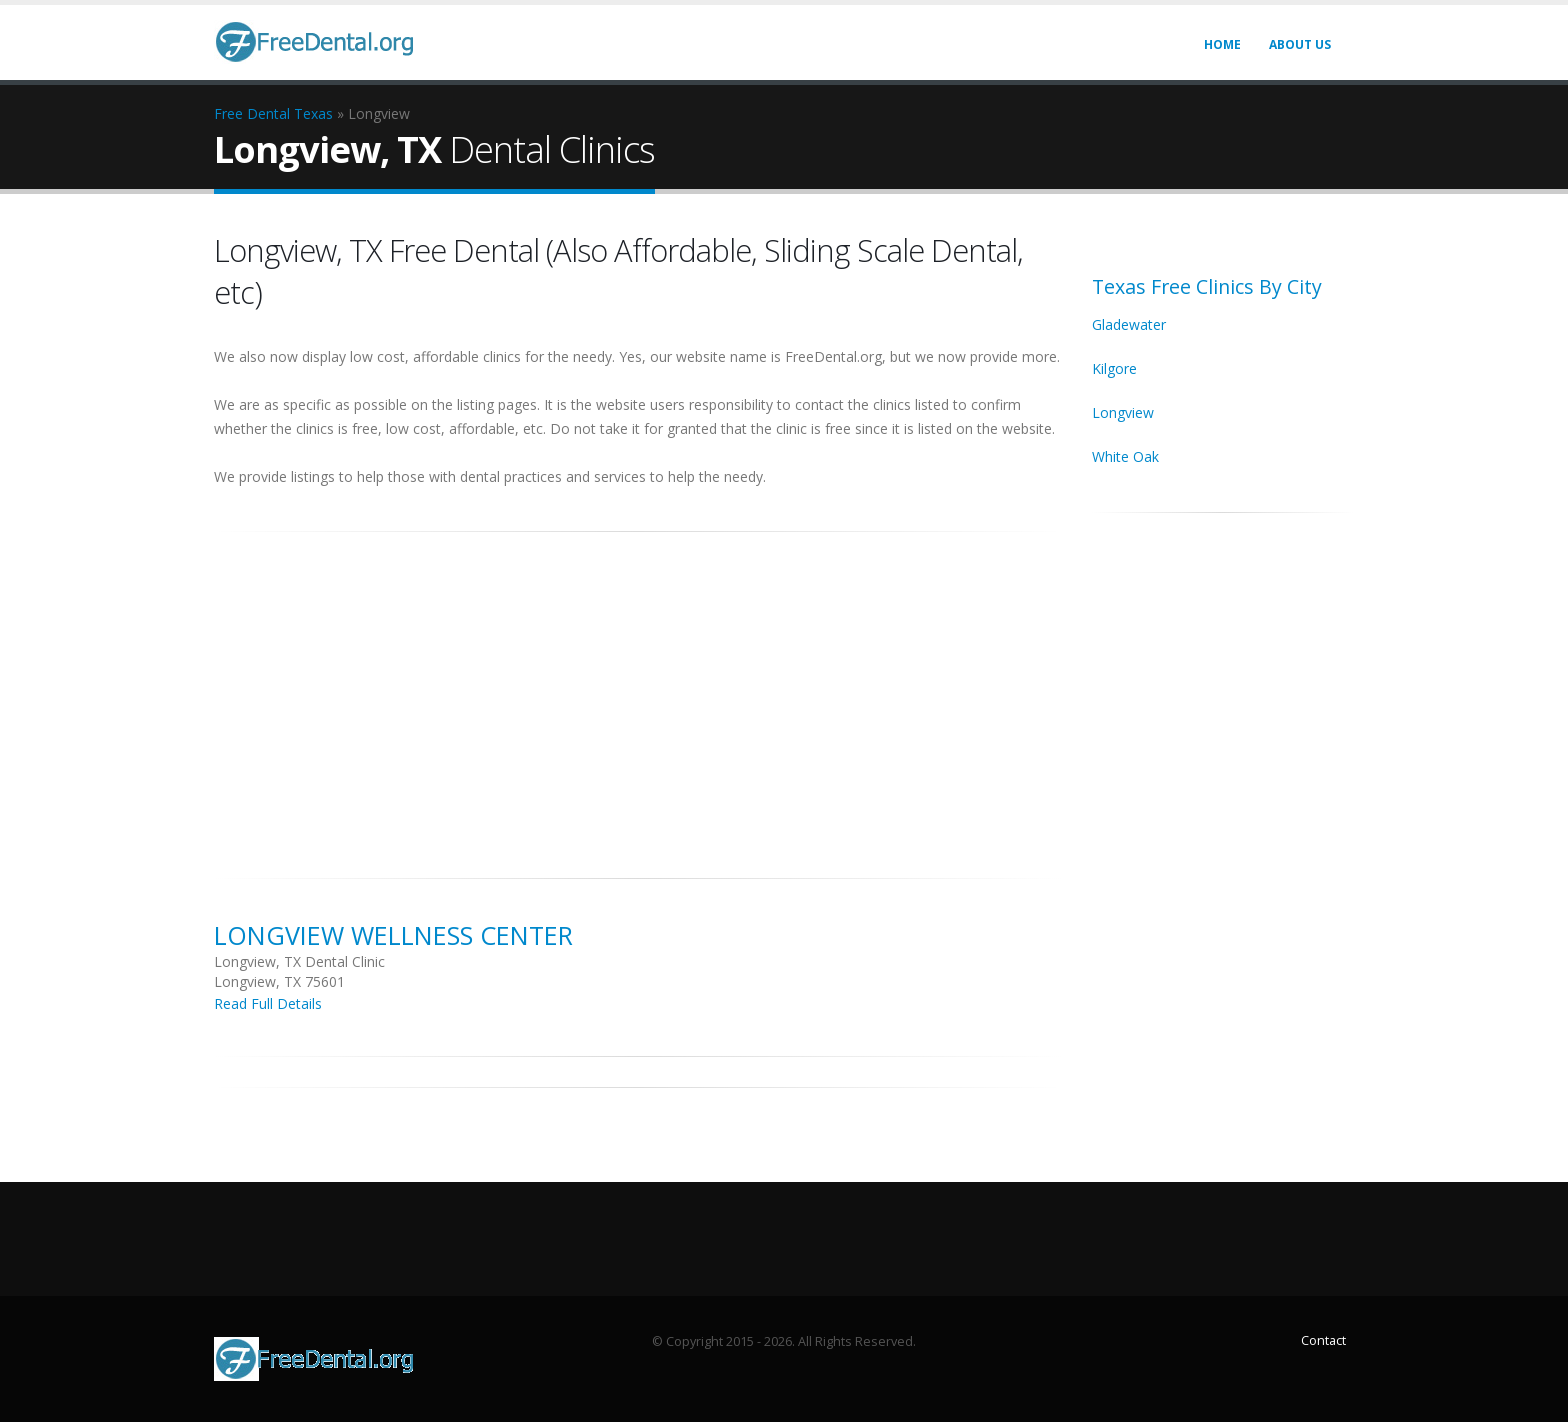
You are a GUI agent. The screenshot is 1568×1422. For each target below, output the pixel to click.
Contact (1323, 1340)
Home (1222, 44)
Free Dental (252, 113)
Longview (1123, 412)
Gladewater (1129, 324)
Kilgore (1114, 368)
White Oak (1125, 456)
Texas (313, 113)
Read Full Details (268, 1003)
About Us (1300, 44)
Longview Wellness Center (393, 935)
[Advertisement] (638, 694)
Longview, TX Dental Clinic (299, 961)
